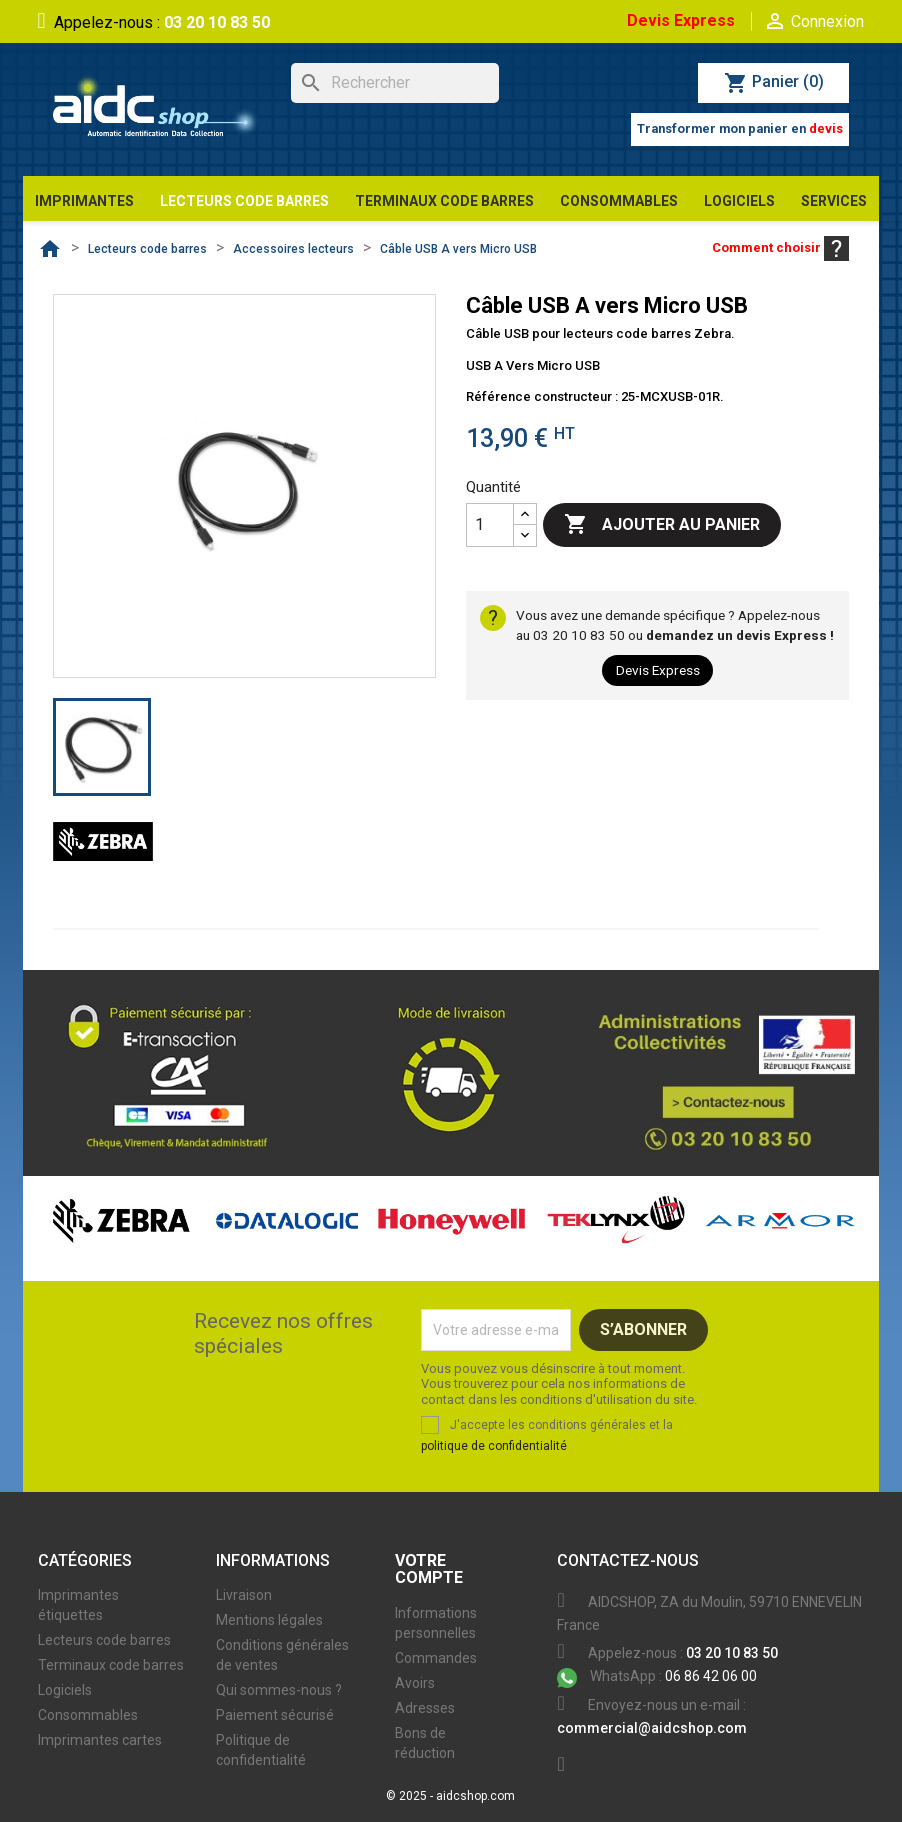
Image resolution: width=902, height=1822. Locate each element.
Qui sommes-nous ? (279, 1690)
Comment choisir (780, 247)
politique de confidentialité (494, 1446)
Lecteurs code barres (104, 1640)
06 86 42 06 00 (657, 1676)
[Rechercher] (395, 83)
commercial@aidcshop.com (652, 1728)
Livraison (244, 1595)
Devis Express (681, 20)
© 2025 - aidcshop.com (450, 1796)
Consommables (88, 1715)
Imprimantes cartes (100, 1740)
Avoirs (415, 1683)
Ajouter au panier (662, 525)
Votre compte (429, 1569)
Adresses (425, 1708)
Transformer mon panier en (740, 128)
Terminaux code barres (111, 1665)
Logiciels (65, 1690)
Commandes (436, 1658)
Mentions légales (269, 1620)
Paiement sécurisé (275, 1715)
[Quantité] (490, 525)
